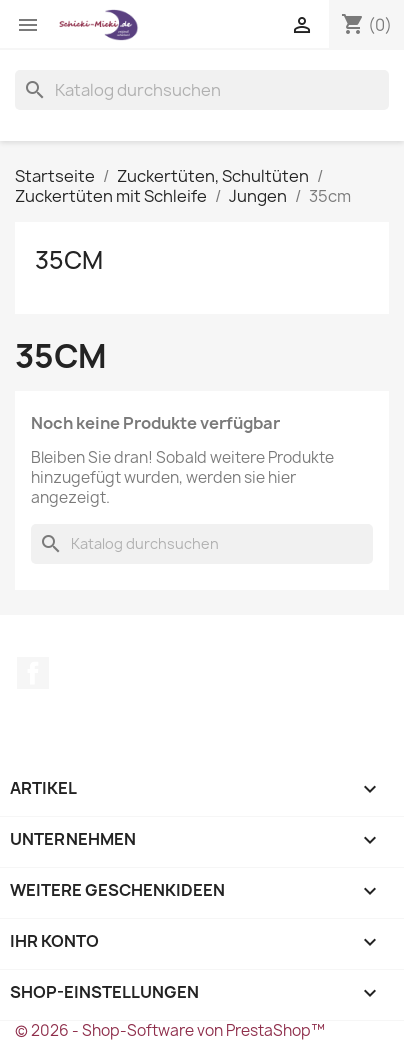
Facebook (33, 673)
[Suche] (202, 90)
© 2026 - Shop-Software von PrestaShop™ (170, 1030)
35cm (69, 260)
